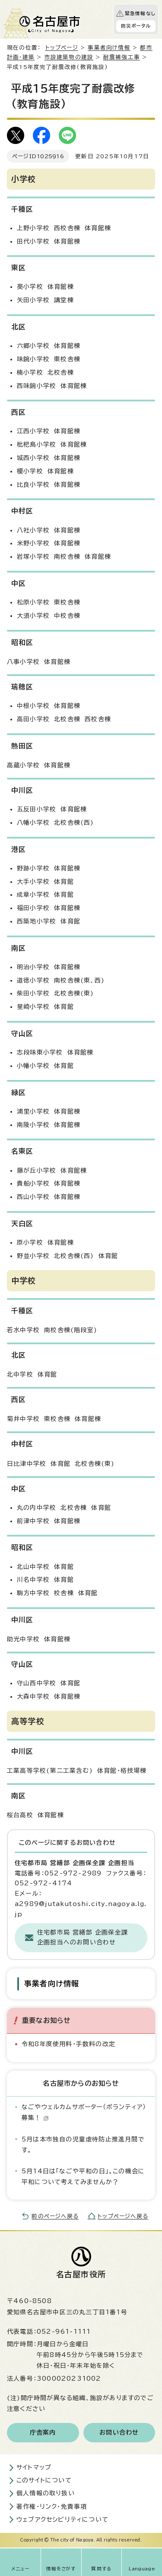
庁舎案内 (43, 2432)
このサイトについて (44, 2480)
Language (142, 2569)
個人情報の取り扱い (45, 2493)
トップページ (61, 47)
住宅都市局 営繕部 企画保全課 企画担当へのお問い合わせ (82, 1937)
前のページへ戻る (55, 2216)
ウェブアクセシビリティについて (62, 2520)
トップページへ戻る (123, 2216)
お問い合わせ (119, 2432)
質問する (101, 2569)
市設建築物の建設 (69, 57)
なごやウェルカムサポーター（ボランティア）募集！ (84, 2112)
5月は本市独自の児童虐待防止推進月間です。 (83, 2144)
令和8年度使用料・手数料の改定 (68, 2044)
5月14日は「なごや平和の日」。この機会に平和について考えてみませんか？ (83, 2176)
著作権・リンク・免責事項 (51, 2507)
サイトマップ (33, 2467)
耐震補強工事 (121, 57)
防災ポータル (136, 26)
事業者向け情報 (109, 47)
